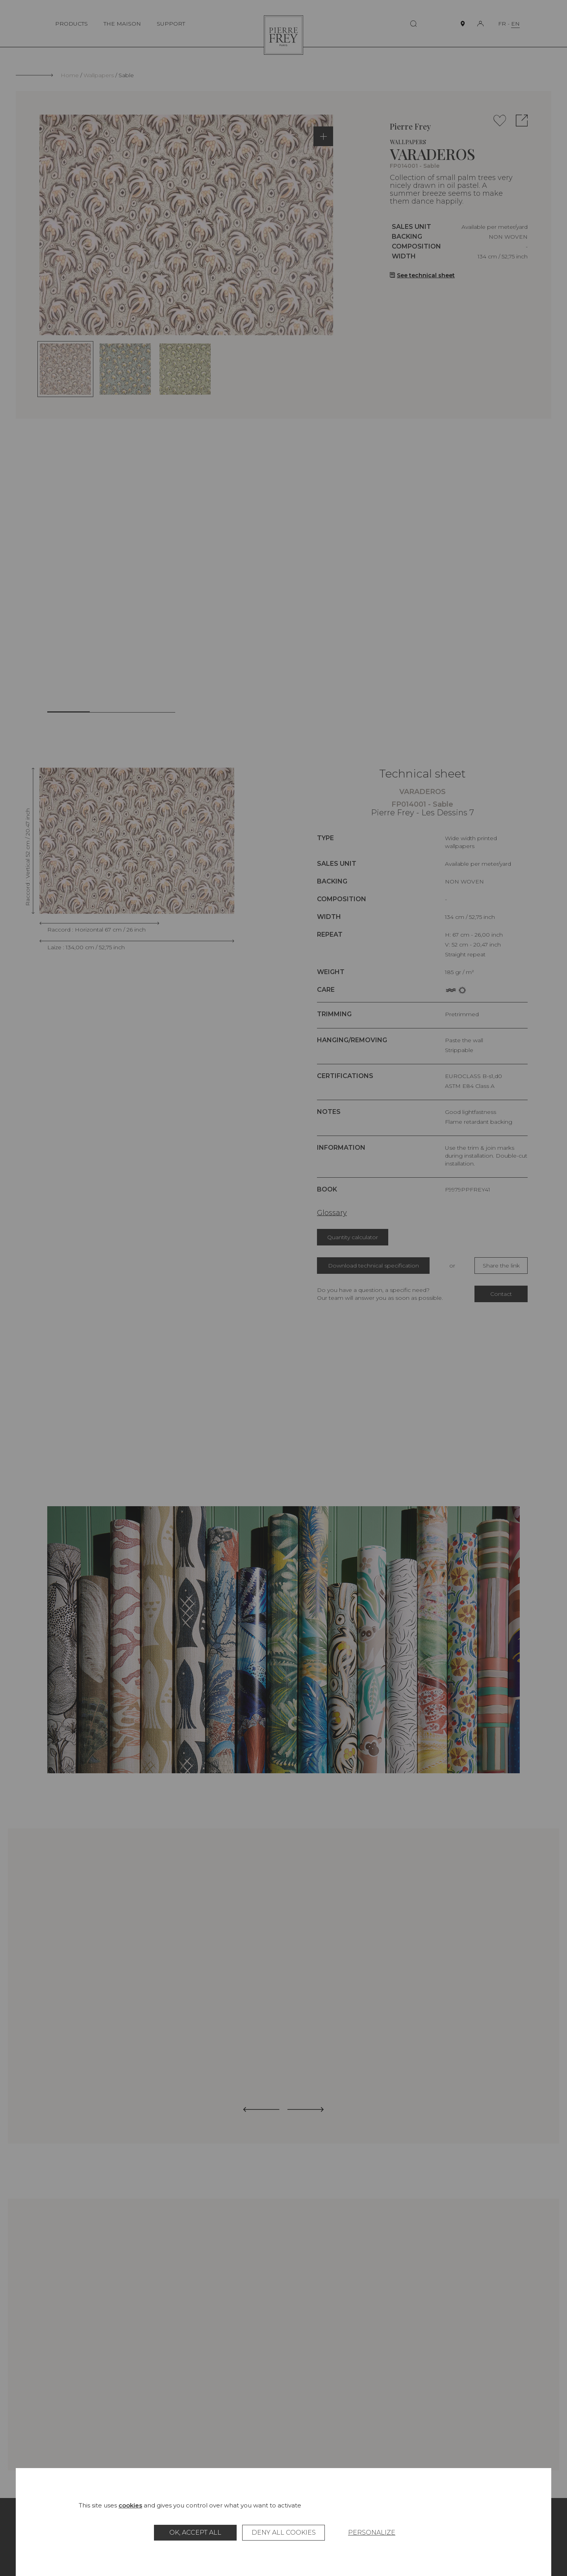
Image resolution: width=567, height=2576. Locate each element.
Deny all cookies (284, 2532)
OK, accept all (195, 2532)
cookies (130, 2505)
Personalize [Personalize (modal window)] (371, 2532)
